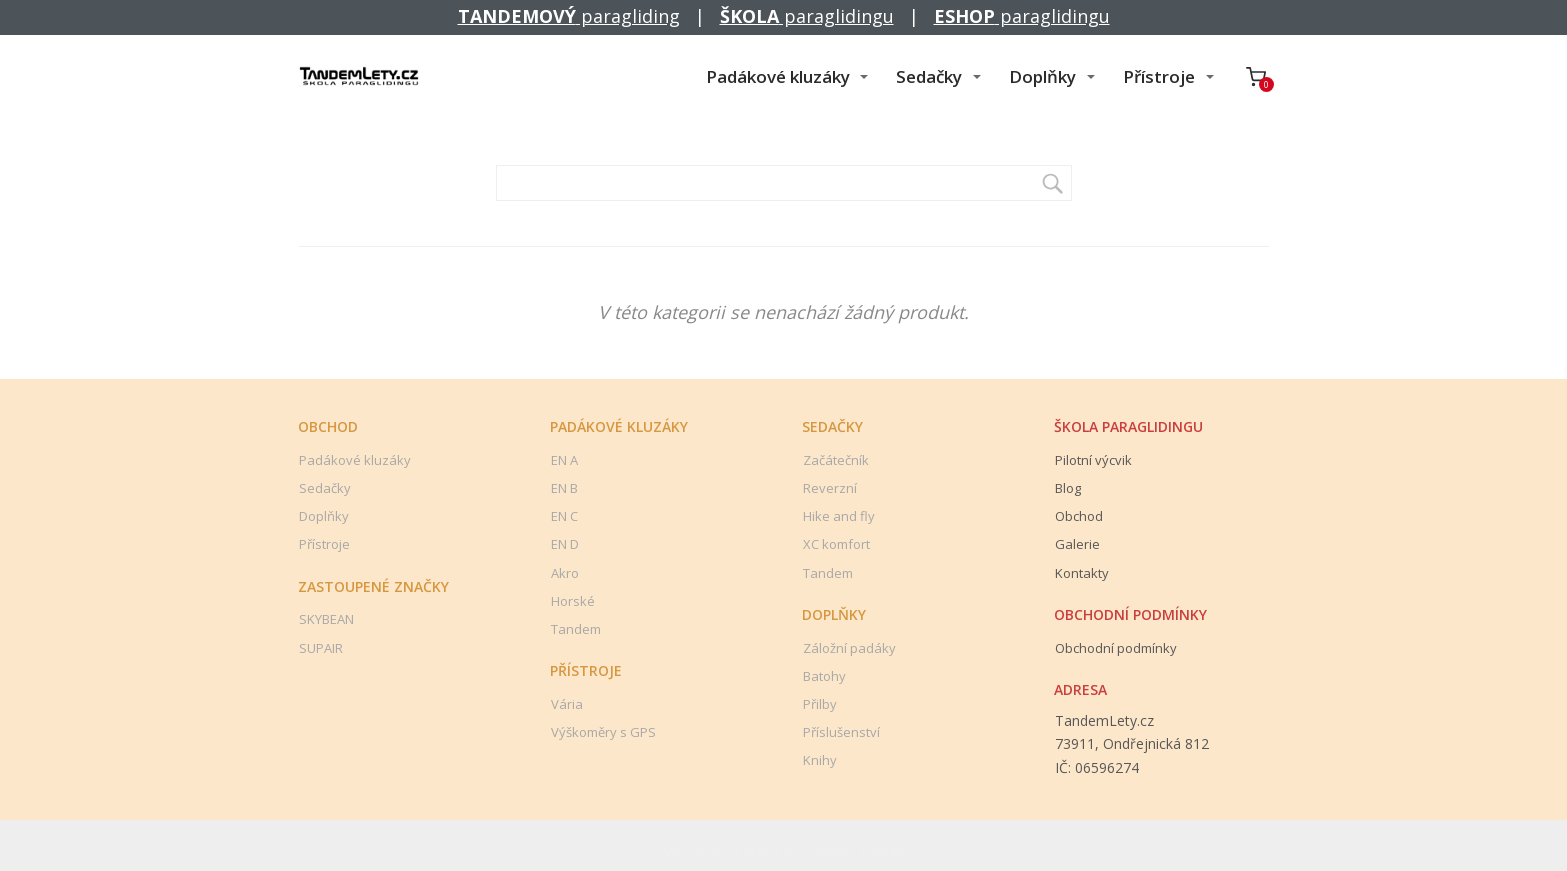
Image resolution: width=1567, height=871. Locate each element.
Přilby (820, 704)
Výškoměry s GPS (603, 732)
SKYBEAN (326, 619)
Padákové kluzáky (778, 76)
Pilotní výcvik (1093, 460)
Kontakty (1082, 573)
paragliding (569, 16)
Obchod (1079, 516)
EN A (564, 460)
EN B (564, 488)
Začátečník (836, 460)
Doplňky (1042, 76)
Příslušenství (841, 732)
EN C (564, 516)
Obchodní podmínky (1116, 648)
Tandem (576, 629)
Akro (565, 573)
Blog (1068, 488)
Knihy (820, 760)
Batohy (824, 676)
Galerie (1077, 544)
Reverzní (830, 488)
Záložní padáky (849, 648)
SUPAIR (321, 648)
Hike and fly (839, 516)
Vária (567, 704)
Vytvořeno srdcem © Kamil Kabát (784, 851)
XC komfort (836, 544)
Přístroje (1159, 76)
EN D (565, 544)
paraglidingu (807, 16)
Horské (573, 601)
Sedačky (929, 76)
